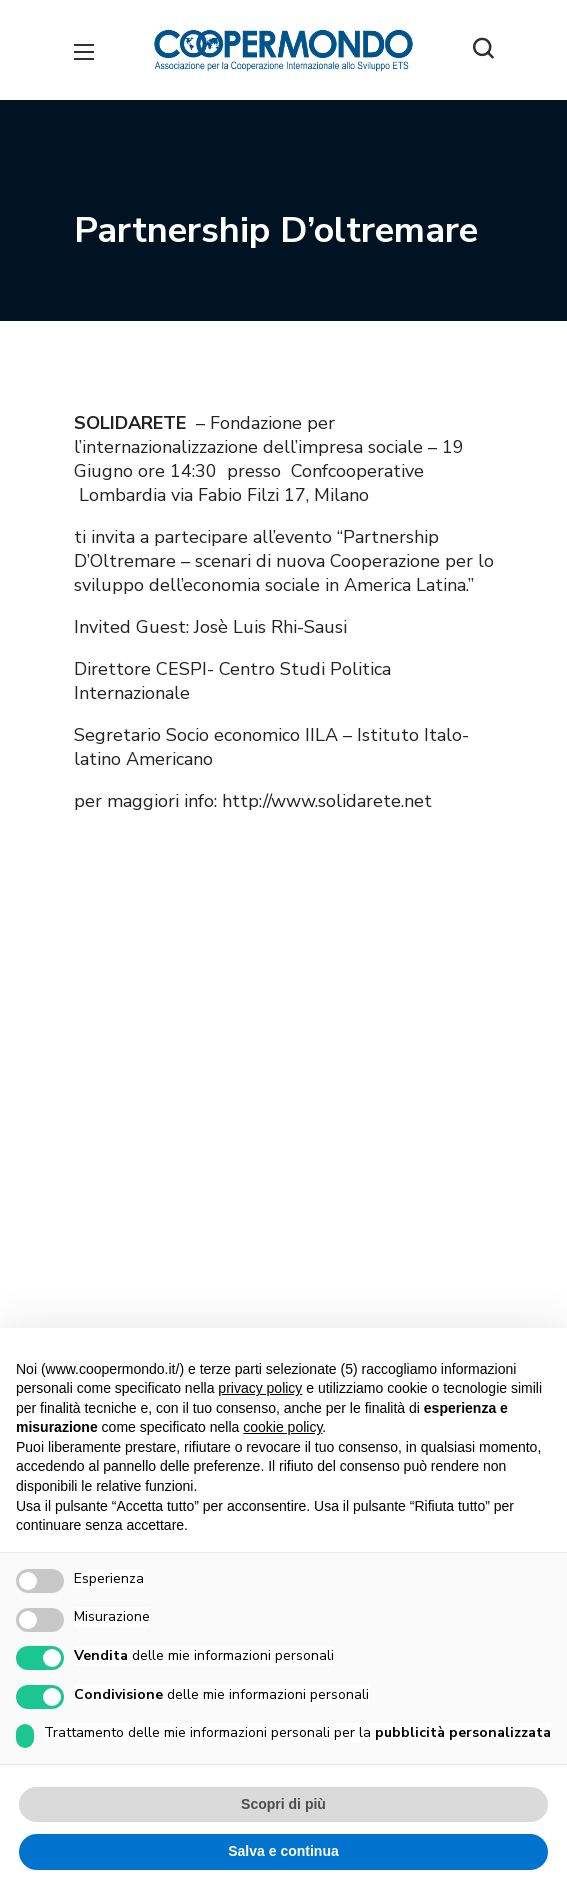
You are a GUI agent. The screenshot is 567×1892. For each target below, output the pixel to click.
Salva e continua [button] (283, 1851)
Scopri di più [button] (283, 1804)
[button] (483, 50)
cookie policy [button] (282, 1427)
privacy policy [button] (260, 1388)
